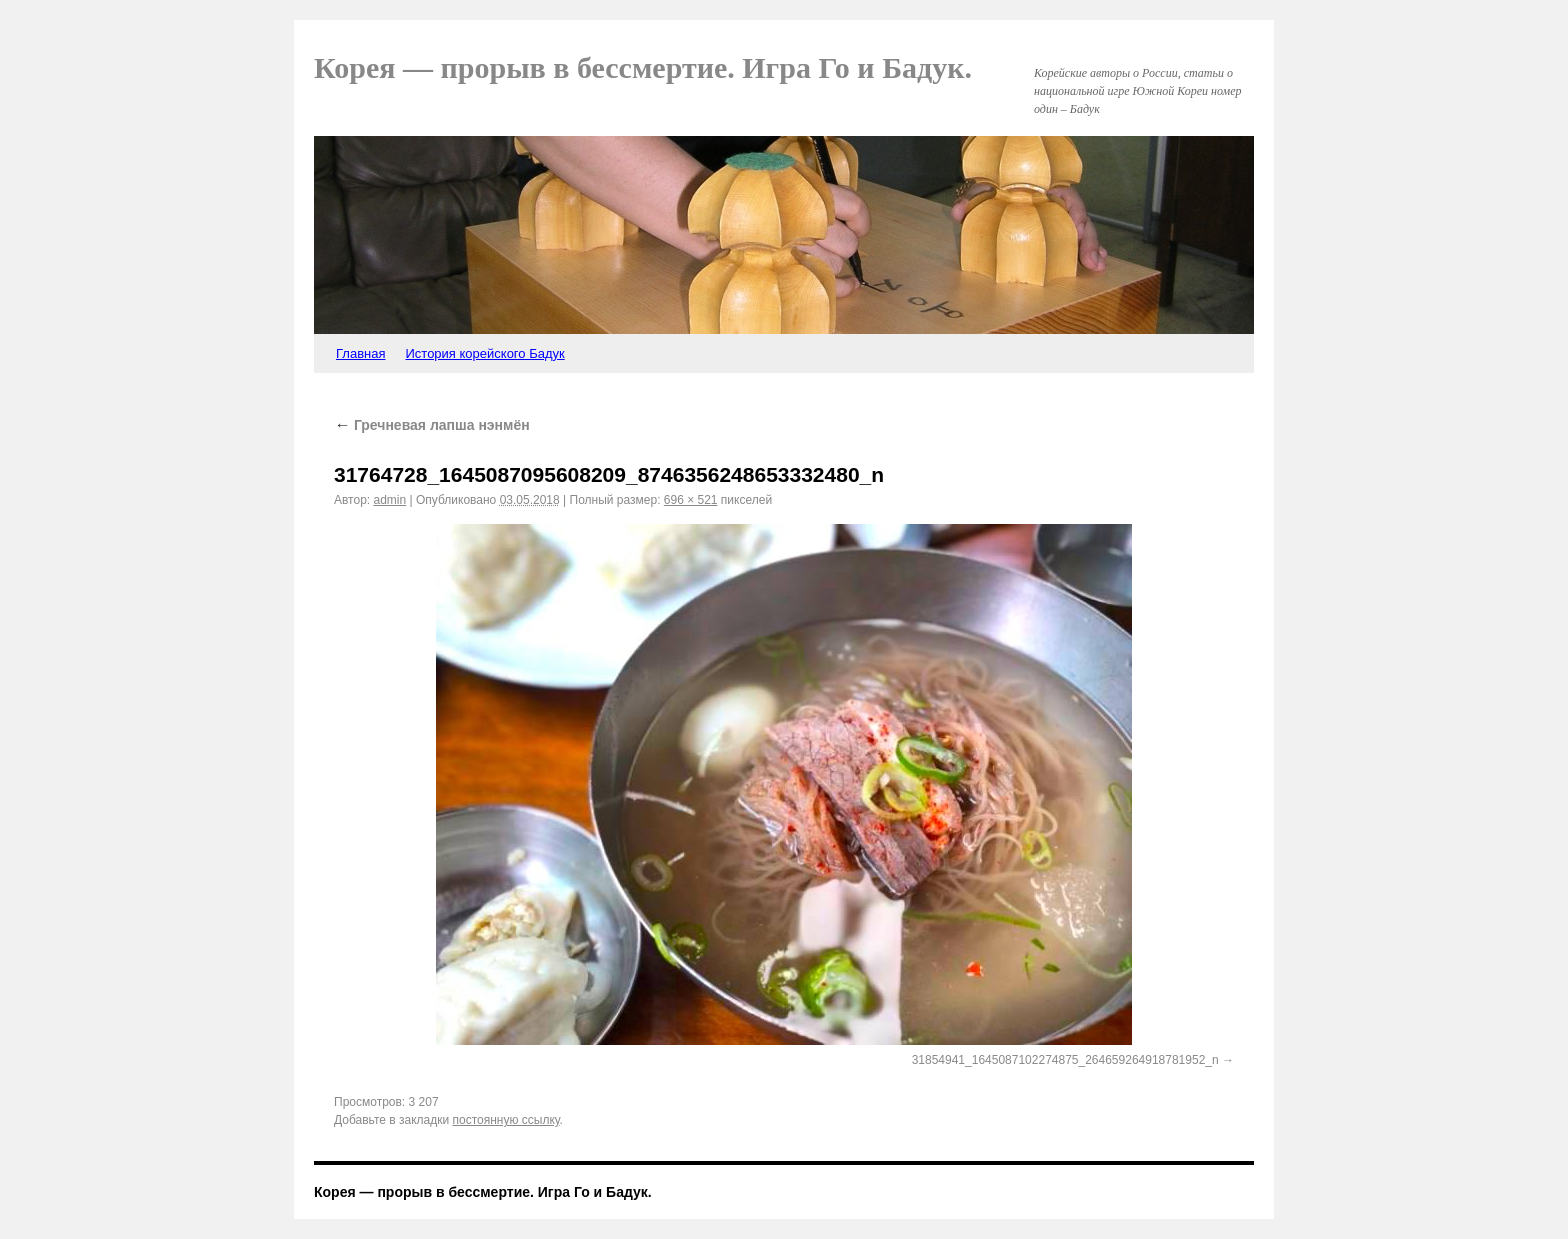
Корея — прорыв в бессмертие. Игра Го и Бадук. (643, 67)
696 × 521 (691, 500)
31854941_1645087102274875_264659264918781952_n (1065, 1060)
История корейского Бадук (484, 353)
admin (390, 500)
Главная (360, 353)
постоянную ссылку (506, 1120)
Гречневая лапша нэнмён (432, 425)
